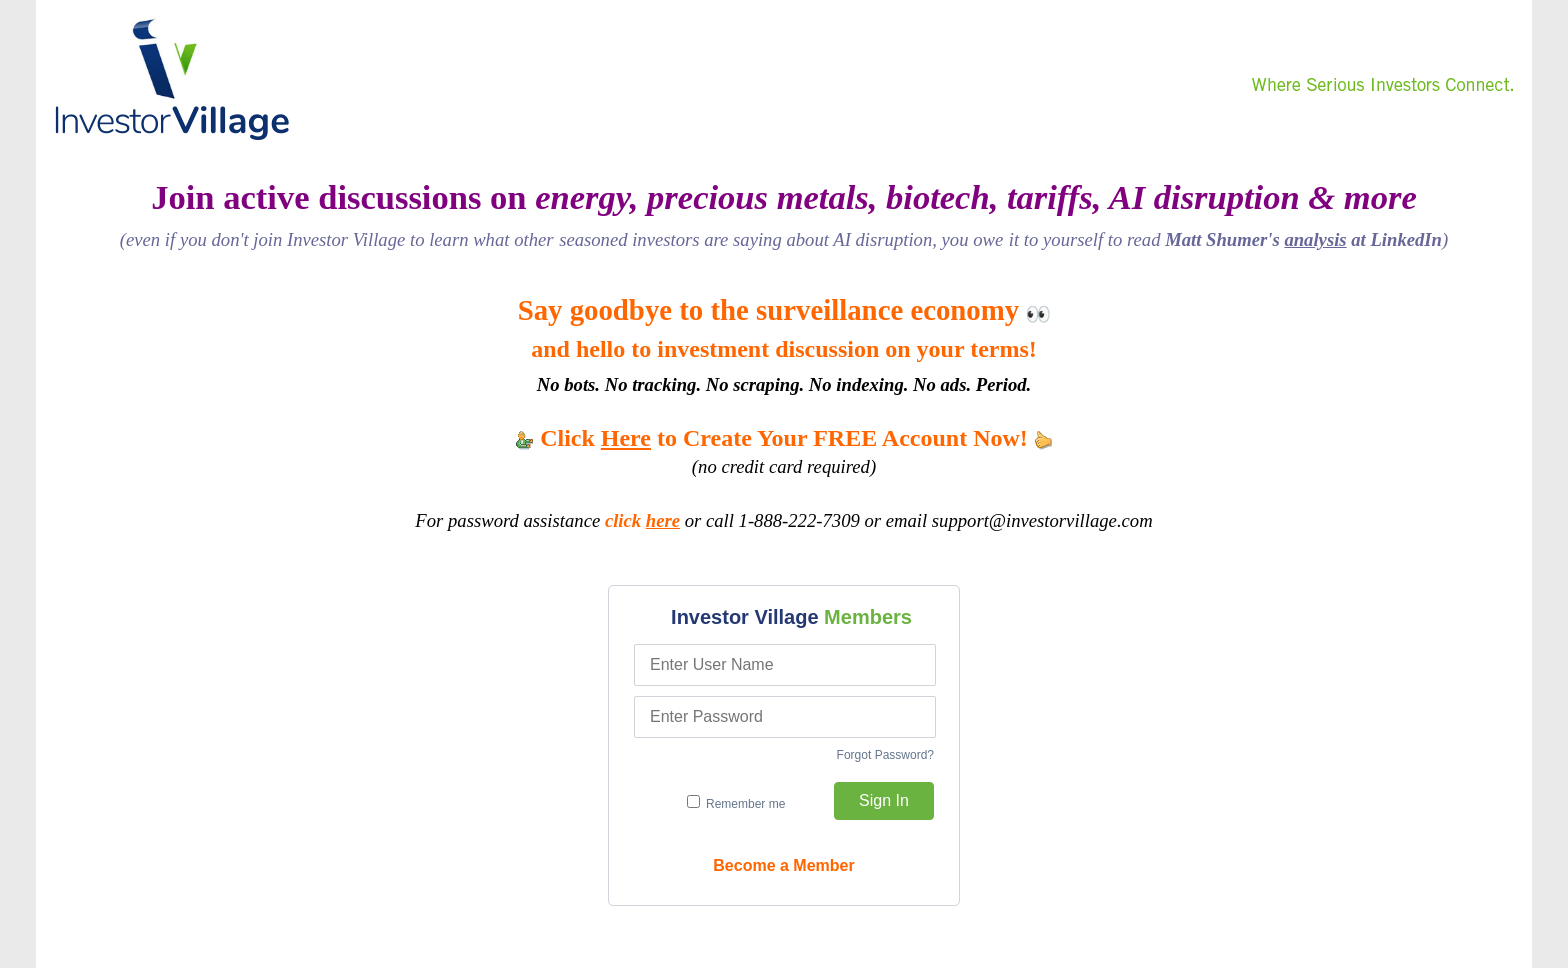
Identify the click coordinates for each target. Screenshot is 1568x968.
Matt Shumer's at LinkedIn (1303, 239)
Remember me (736, 803)
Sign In (884, 800)
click (642, 520)
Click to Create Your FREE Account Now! (784, 438)
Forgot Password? (885, 755)
